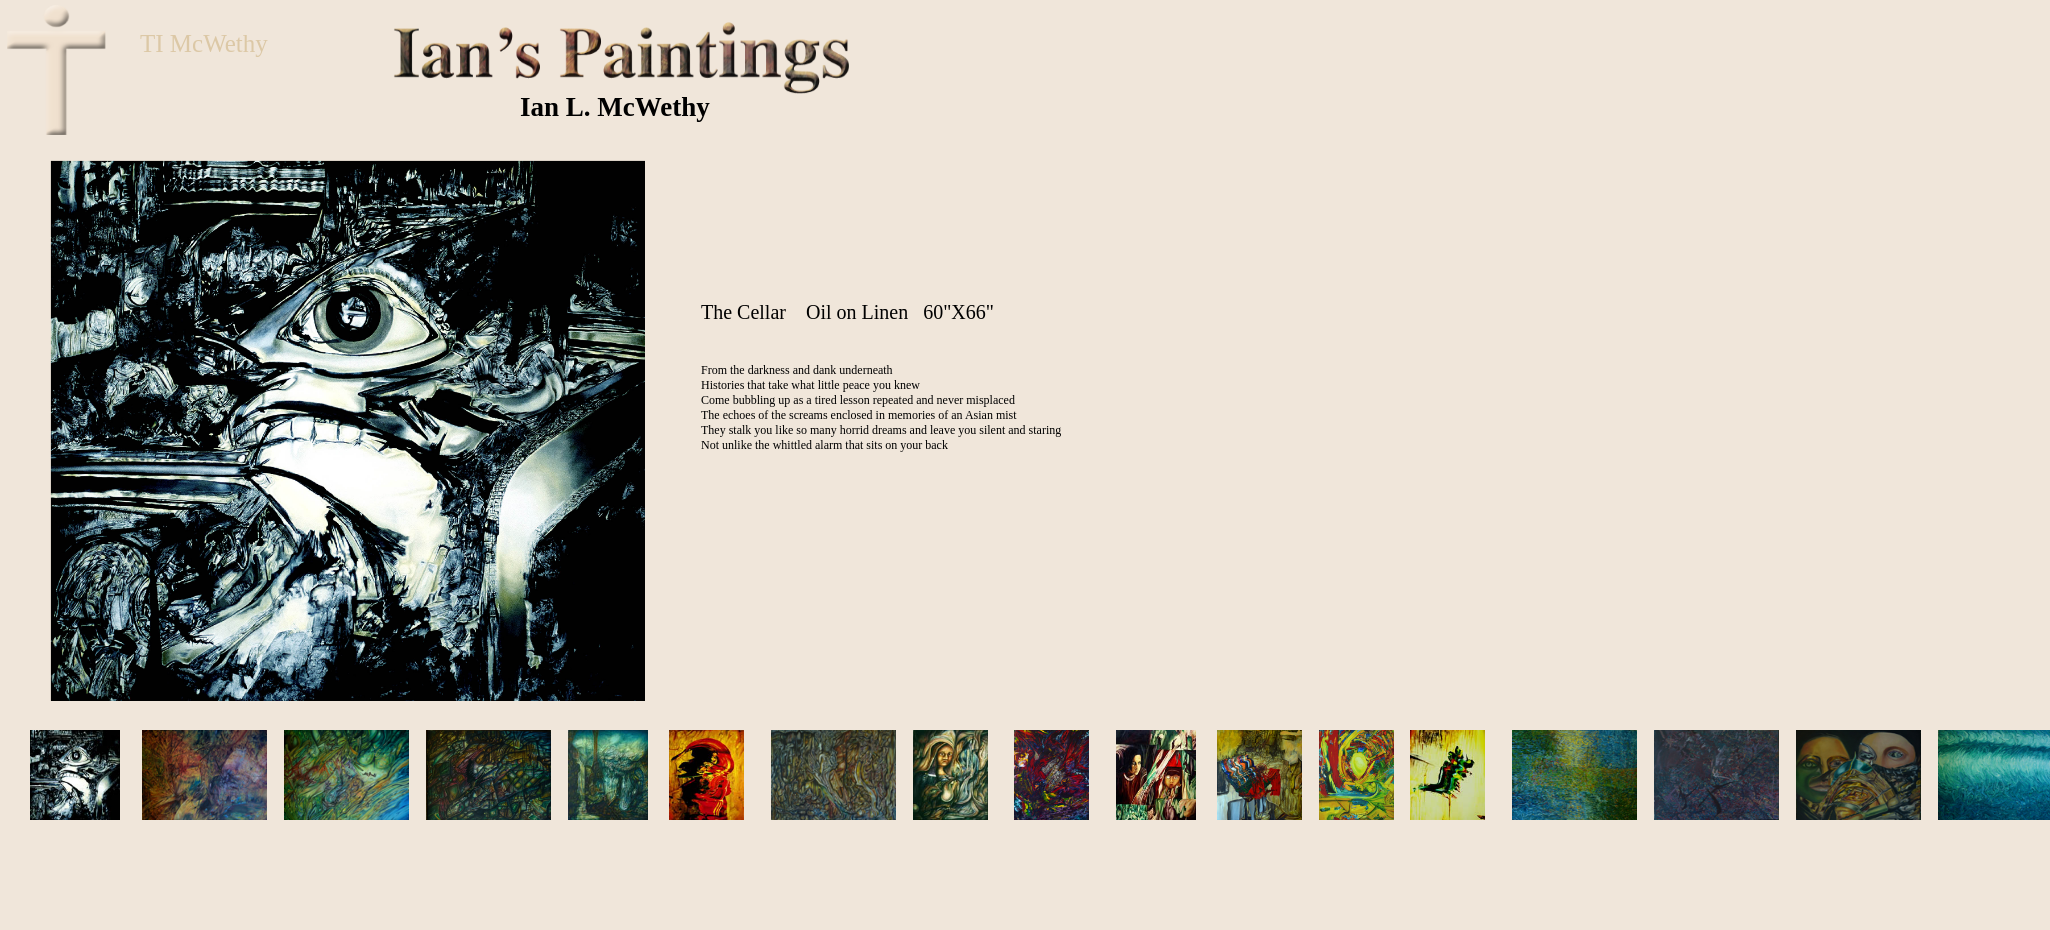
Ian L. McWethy (615, 107)
